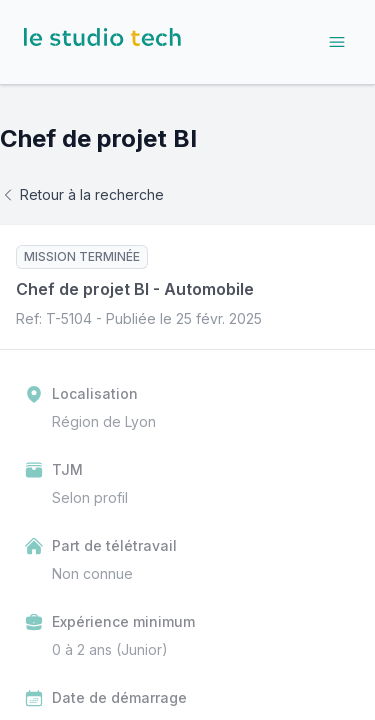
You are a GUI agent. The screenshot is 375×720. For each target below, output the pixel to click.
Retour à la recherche (82, 194)
